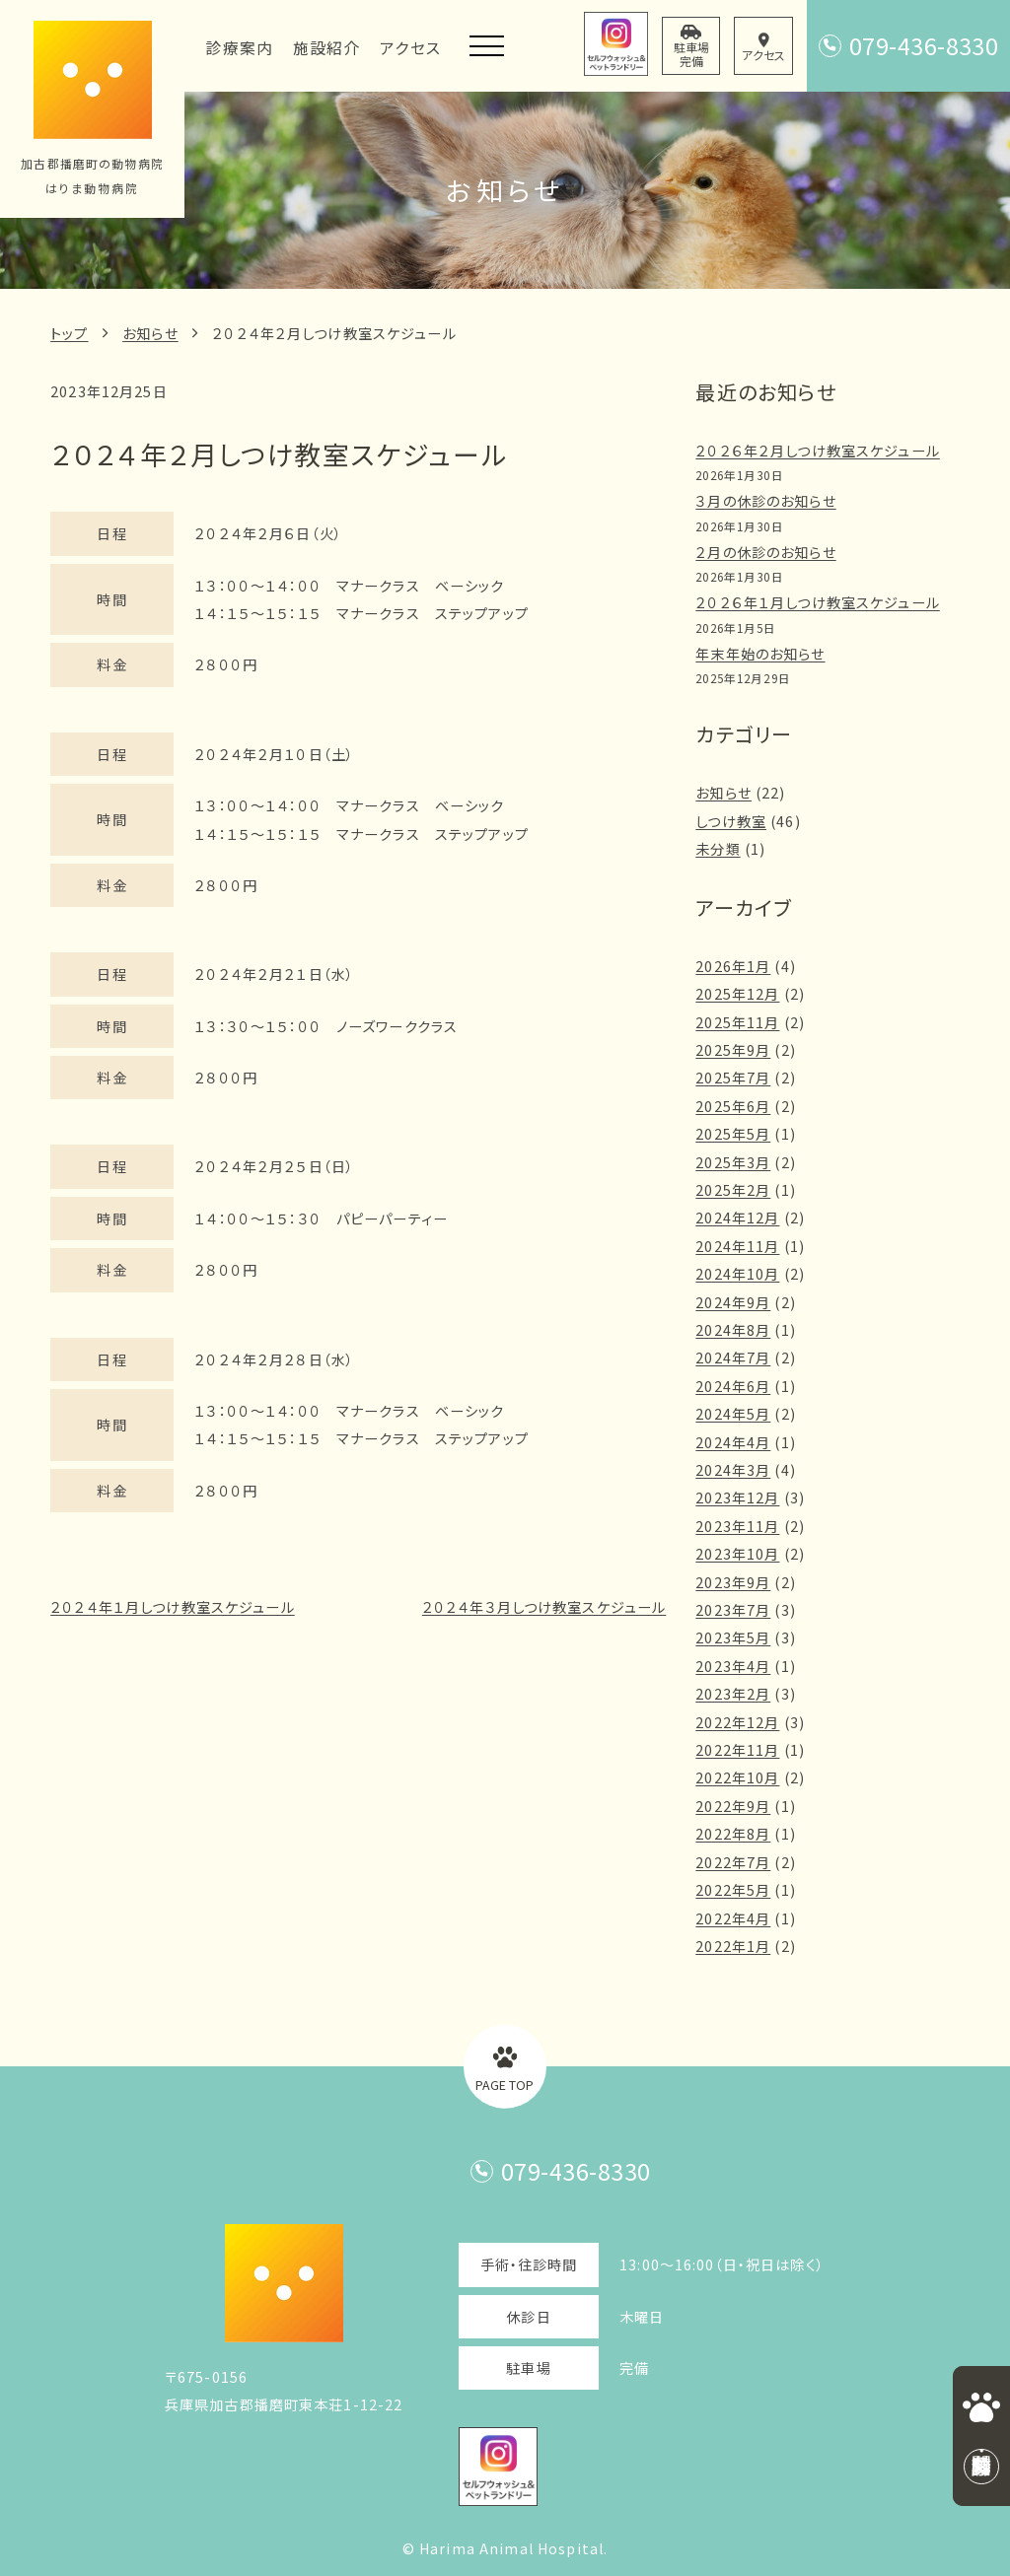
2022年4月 (732, 1918)
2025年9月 (732, 1050)
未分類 (717, 849)
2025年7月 (732, 1077)
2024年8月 (732, 1330)
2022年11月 (737, 1750)
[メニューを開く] (487, 46)
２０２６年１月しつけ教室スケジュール (817, 602)
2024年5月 (732, 1414)
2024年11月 (737, 1246)
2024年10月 (737, 1274)
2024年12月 (737, 1217)
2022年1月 (732, 1946)
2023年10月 (737, 1554)
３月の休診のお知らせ (765, 501)
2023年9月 (732, 1582)
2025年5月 (732, 1134)
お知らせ (150, 333)
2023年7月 (732, 1610)
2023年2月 (732, 1694)
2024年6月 (732, 1386)
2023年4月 (732, 1666)
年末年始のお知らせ (760, 653)
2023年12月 (737, 1497)
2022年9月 (732, 1806)
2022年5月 (732, 1890)
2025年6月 (732, 1106)
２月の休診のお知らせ (765, 552)
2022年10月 (737, 1777)
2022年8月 (732, 1834)
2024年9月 (732, 1302)
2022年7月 (732, 1862)
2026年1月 (732, 966)
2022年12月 (737, 1722)
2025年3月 (732, 1162)
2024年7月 (732, 1357)
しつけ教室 (730, 821)
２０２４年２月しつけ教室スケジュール (334, 333)
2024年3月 (732, 1470)
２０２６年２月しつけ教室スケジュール (817, 450)
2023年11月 (737, 1526)
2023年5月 (732, 1637)
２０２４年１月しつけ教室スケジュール (172, 1607)
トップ (69, 333)
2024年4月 (732, 1442)
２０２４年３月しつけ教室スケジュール (544, 1607)
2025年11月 (737, 1022)
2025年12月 (737, 994)
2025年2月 (732, 1190)
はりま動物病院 (91, 187)
